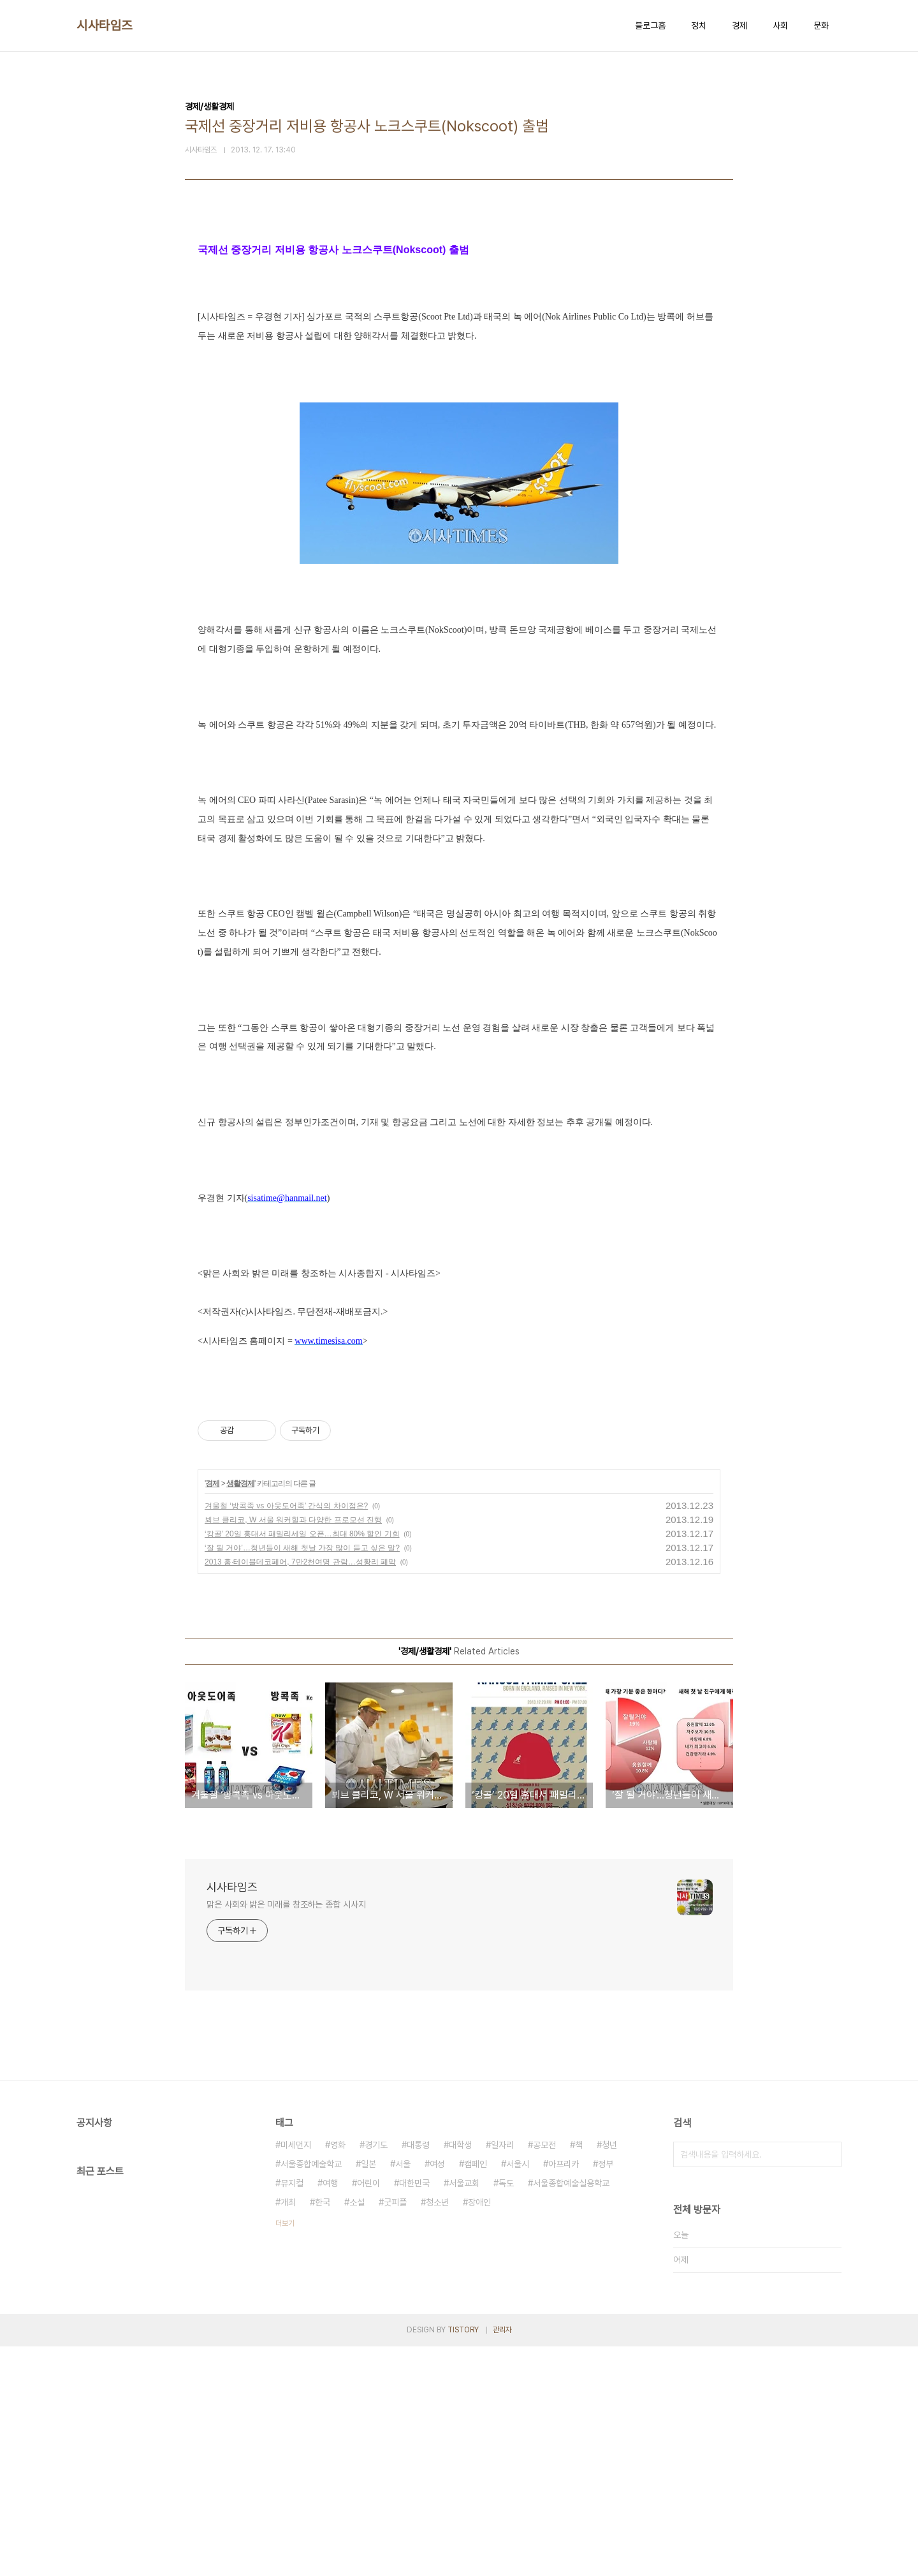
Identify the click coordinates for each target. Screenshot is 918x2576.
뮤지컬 (291, 2413)
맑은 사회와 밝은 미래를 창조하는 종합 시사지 (286, 2134)
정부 (605, 2393)
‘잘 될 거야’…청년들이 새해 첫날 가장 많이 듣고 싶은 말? (302, 1777)
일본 (368, 2393)
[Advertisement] (459, 352)
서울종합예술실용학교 (571, 2413)
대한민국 (414, 2413)
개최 (288, 2432)
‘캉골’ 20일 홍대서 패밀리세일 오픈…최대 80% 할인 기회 (302, 1763)
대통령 (418, 2374)
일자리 (502, 2374)
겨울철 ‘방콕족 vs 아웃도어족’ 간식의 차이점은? (286, 1735)
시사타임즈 (104, 25)
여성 (437, 2393)
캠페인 (475, 2393)
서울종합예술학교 (311, 2393)
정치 (698, 25)
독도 (506, 2413)
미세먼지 (295, 2374)
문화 (821, 25)
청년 (609, 2374)
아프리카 (563, 2393)
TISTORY (463, 2559)
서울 (403, 2393)
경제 (739, 25)
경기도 (376, 2374)
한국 (322, 2432)
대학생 (460, 2374)
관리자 (502, 2559)
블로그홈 (650, 25)
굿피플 (395, 2432)
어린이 (368, 2413)
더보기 (285, 2452)
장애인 (479, 2432)
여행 (330, 2413)
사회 (780, 25)
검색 (829, 2384)
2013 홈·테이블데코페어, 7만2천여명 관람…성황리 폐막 (300, 1791)
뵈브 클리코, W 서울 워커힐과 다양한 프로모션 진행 (293, 1749)
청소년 (437, 2432)
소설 (357, 2432)
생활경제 (240, 1713)
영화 (338, 2374)
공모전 (544, 2374)
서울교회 (464, 2413)
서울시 (517, 2393)
